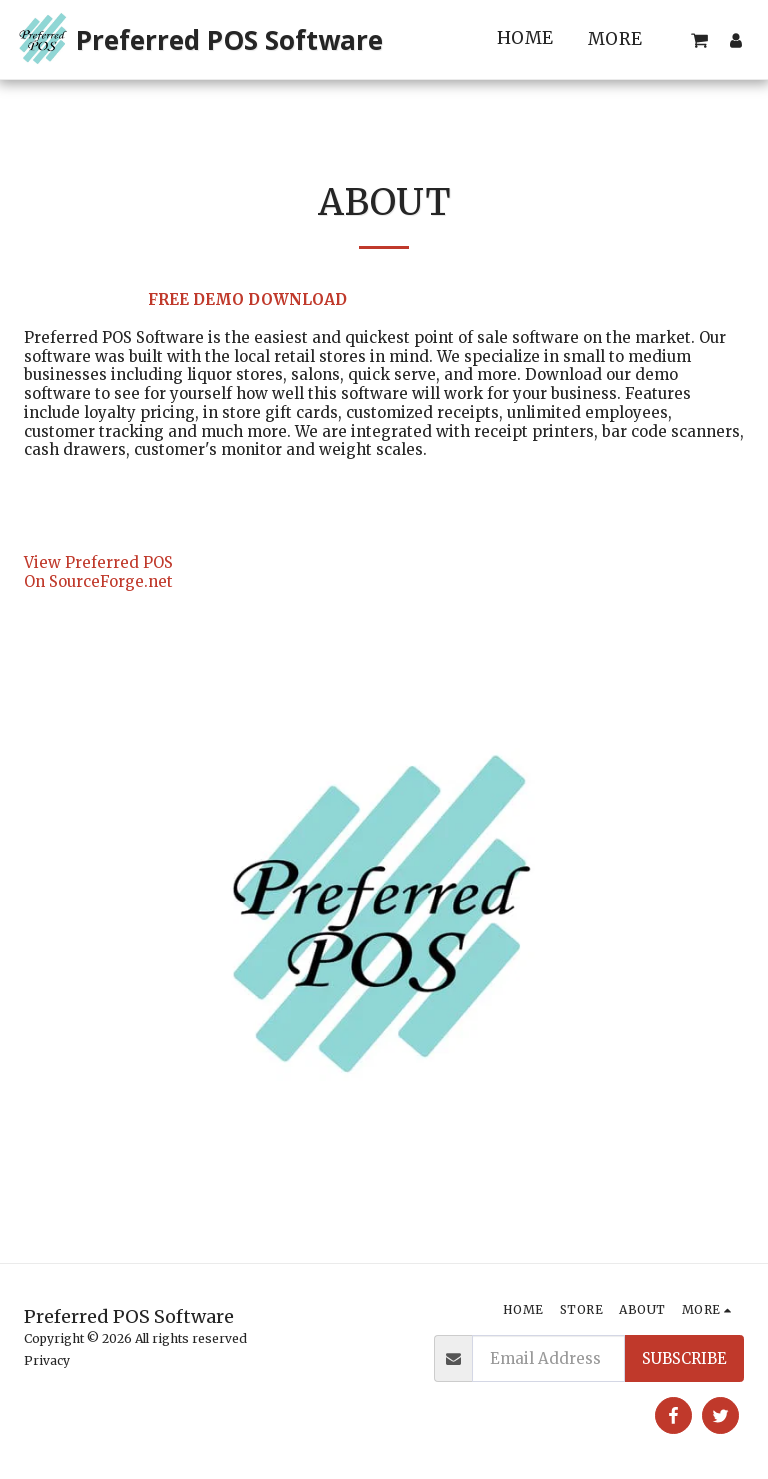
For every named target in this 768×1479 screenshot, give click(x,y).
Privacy (47, 1360)
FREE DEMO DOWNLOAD (247, 299)
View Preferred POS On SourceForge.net (98, 572)
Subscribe (684, 1358)
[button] (699, 40)
